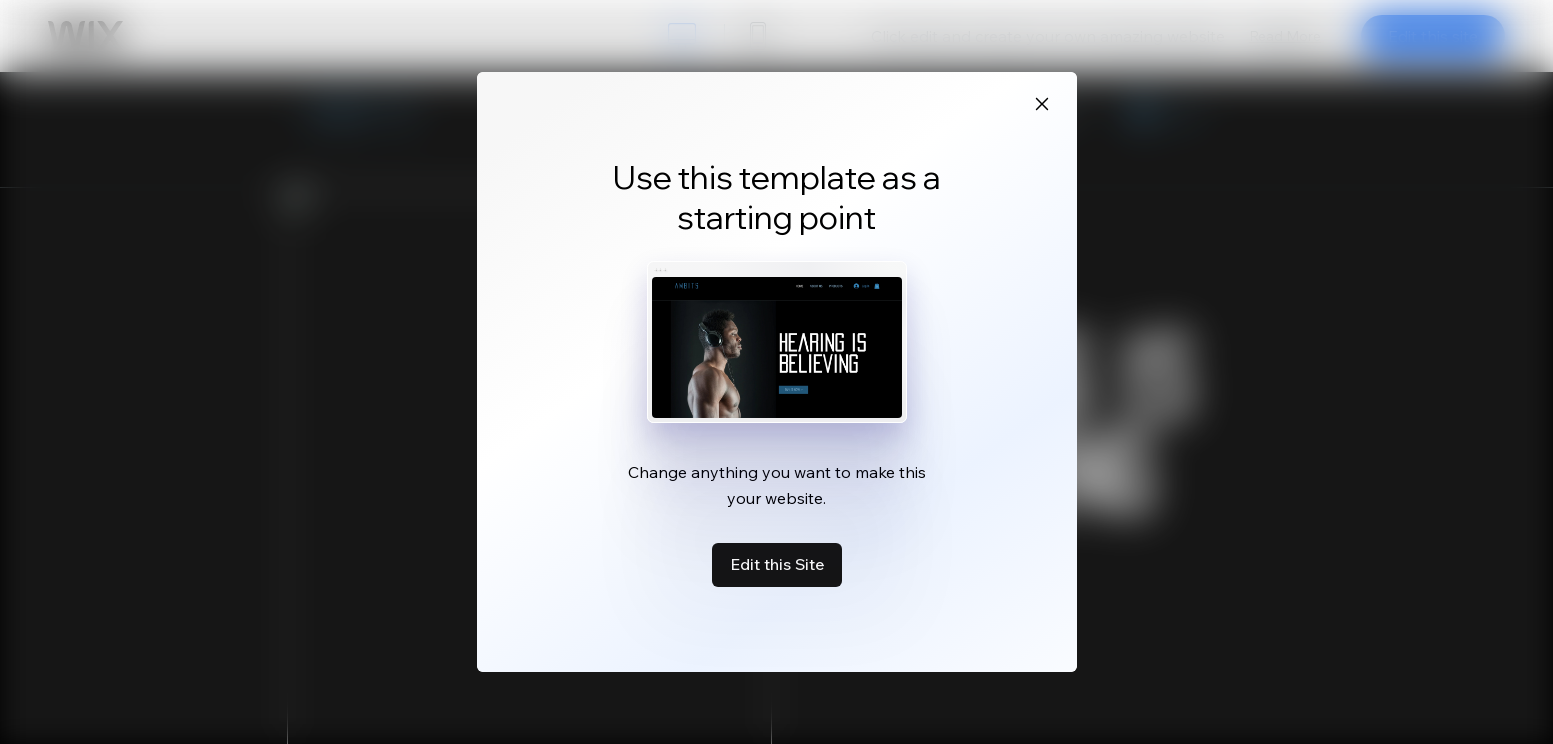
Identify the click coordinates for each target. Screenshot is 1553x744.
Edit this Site (777, 564)
